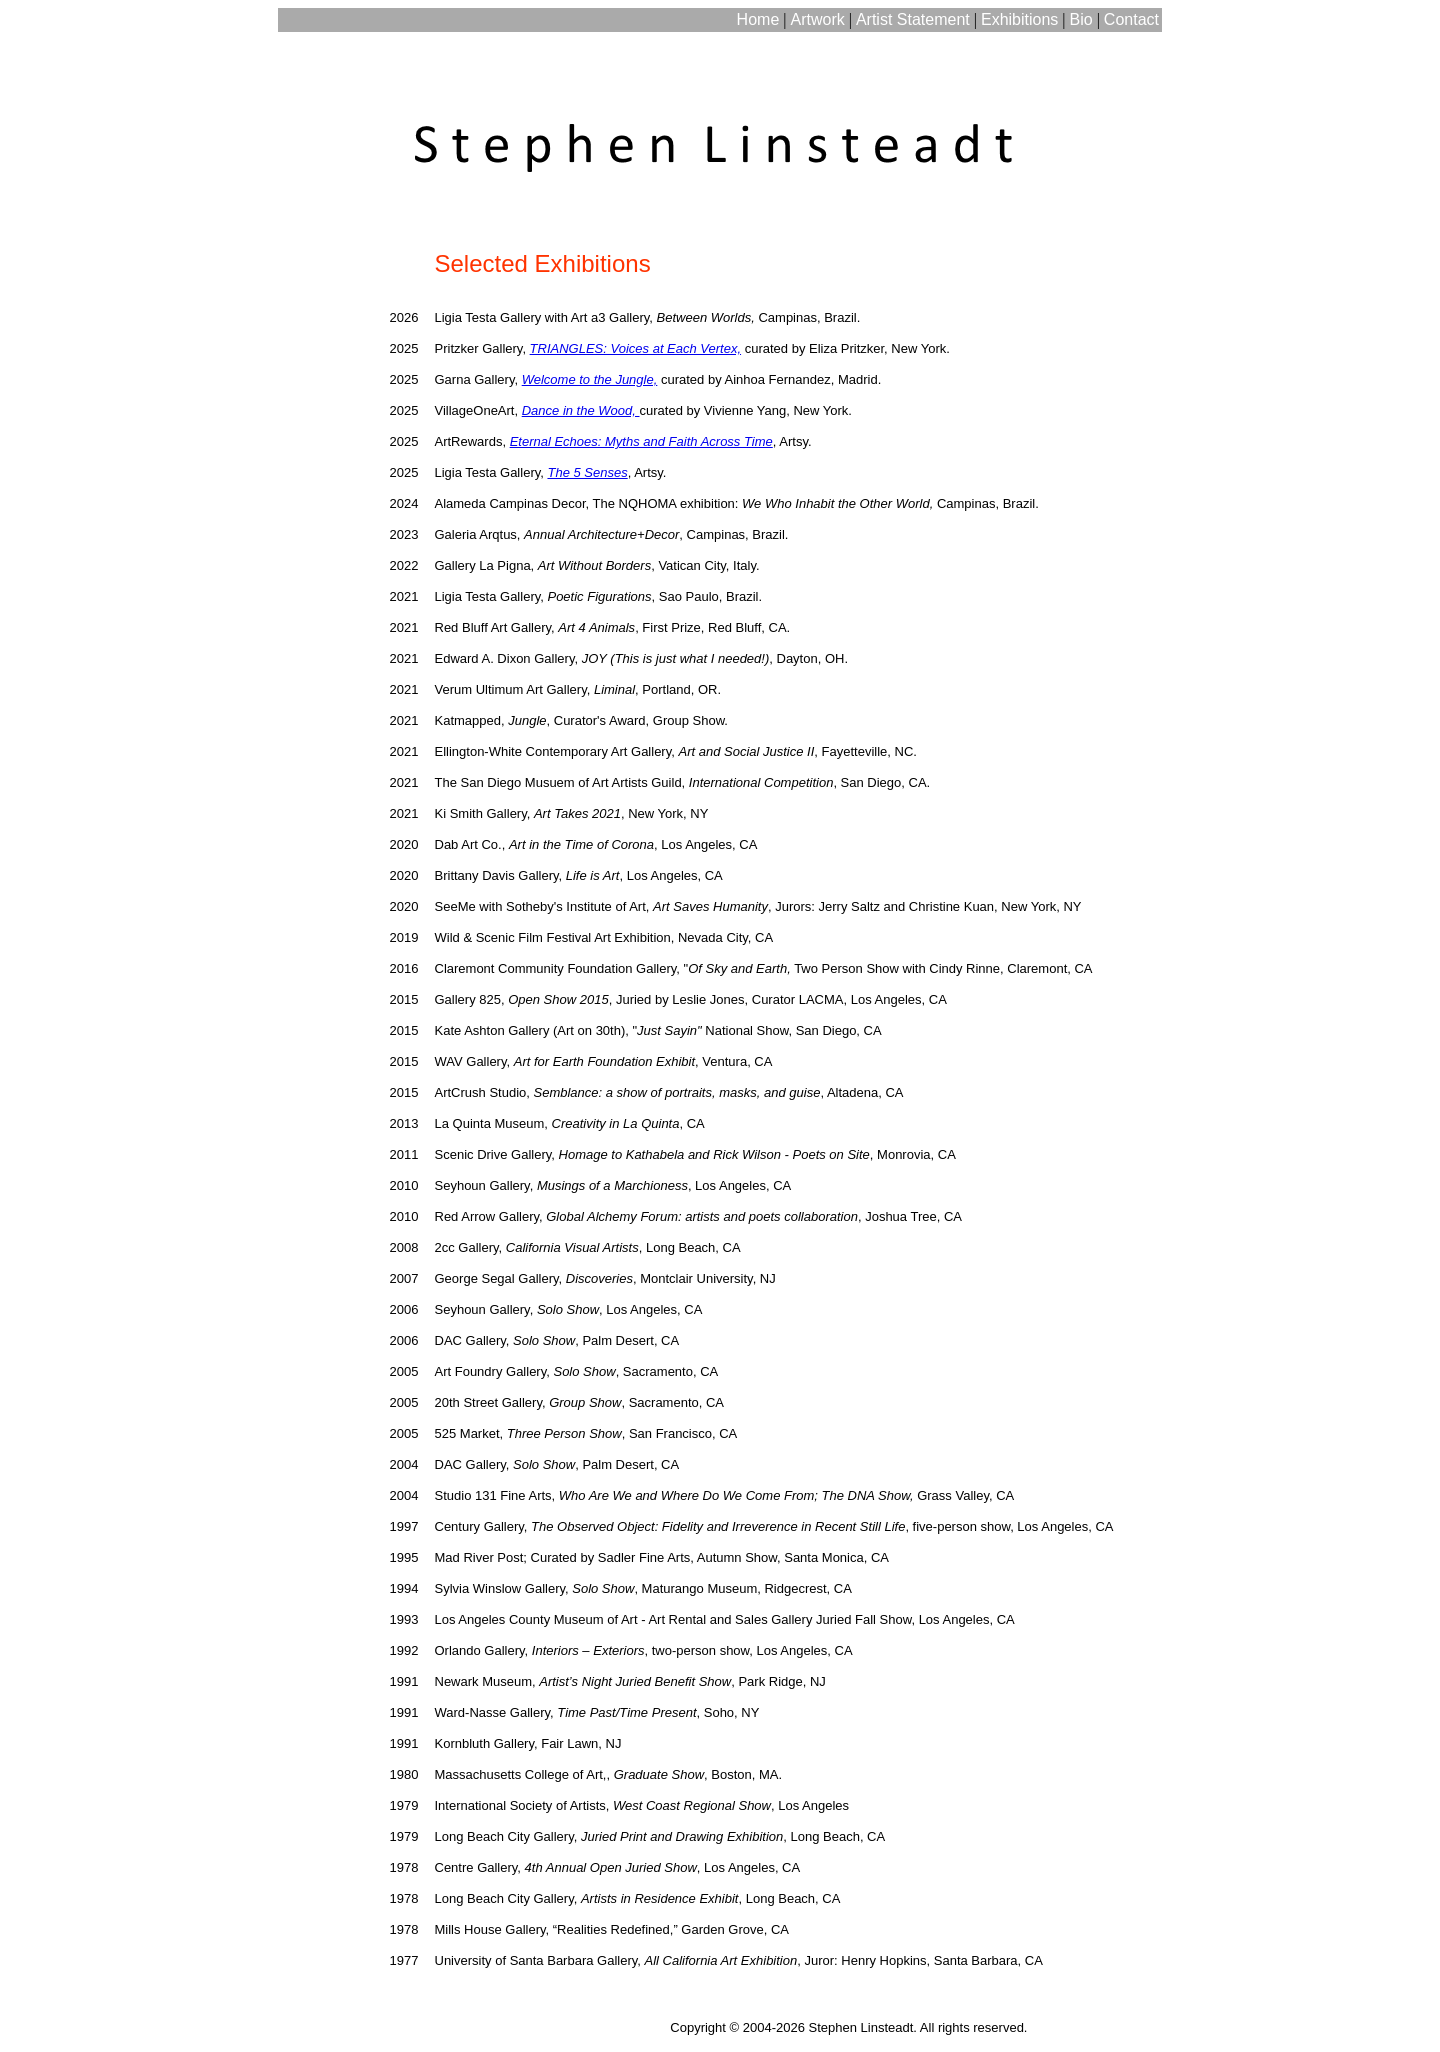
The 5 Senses (587, 472)
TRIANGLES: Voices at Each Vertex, (635, 348)
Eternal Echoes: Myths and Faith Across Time (641, 441)
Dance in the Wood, (581, 410)
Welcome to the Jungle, (590, 379)
